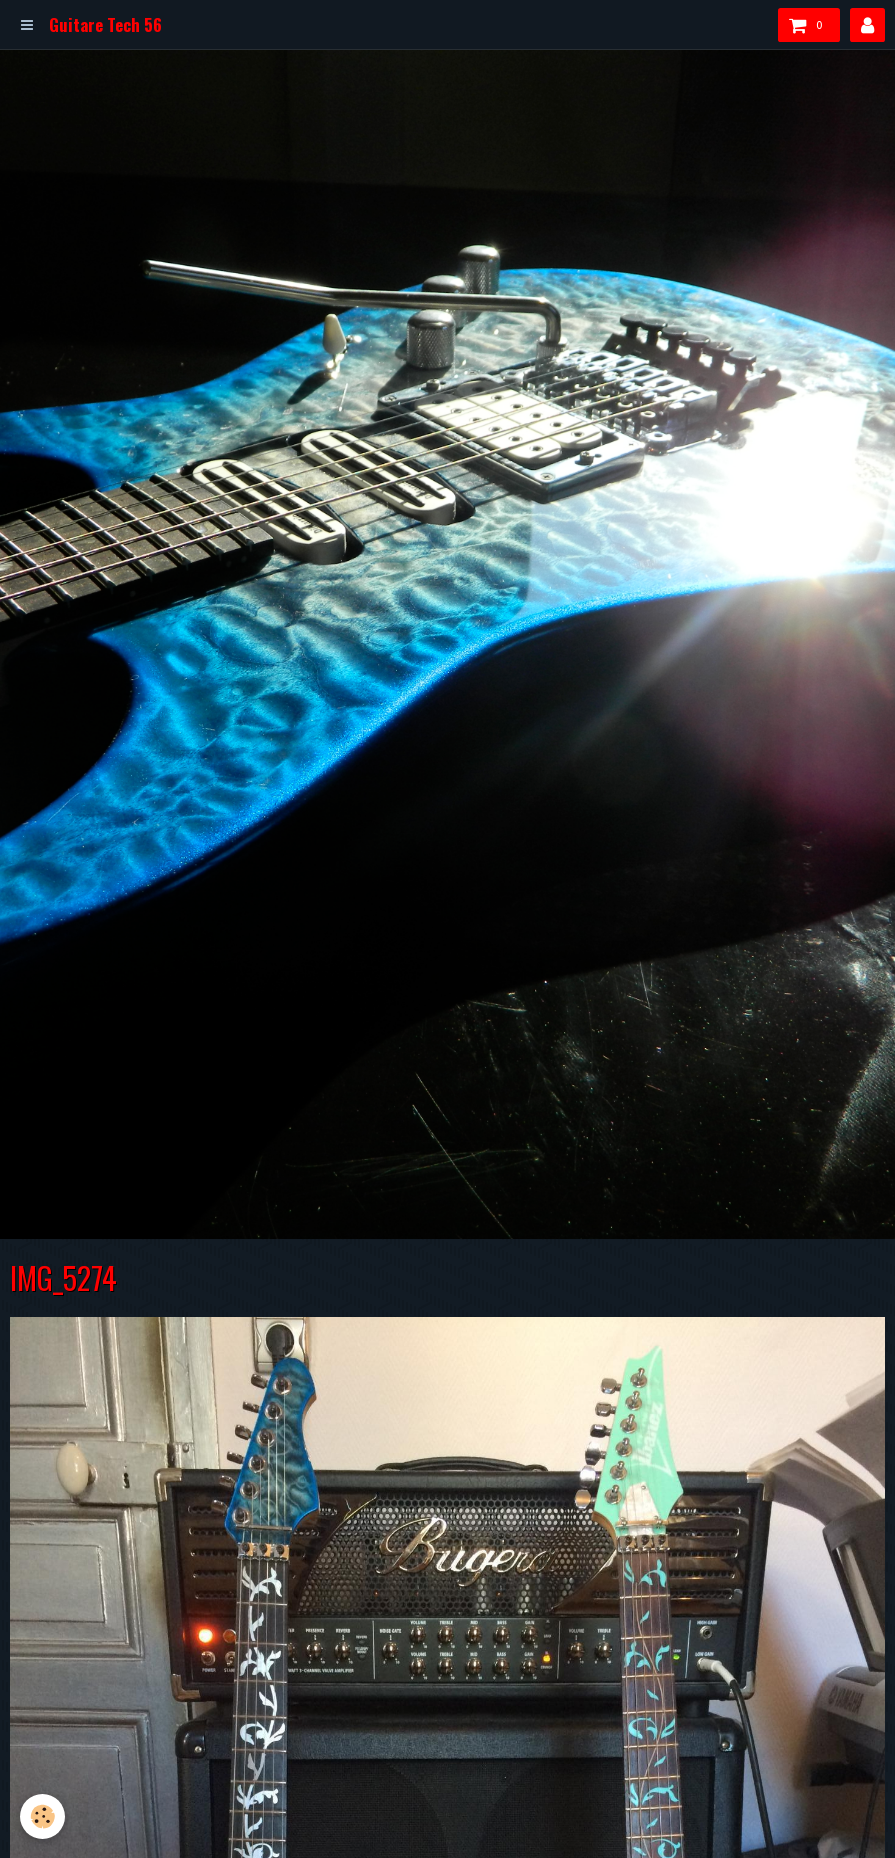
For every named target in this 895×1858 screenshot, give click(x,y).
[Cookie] (42, 1816)
